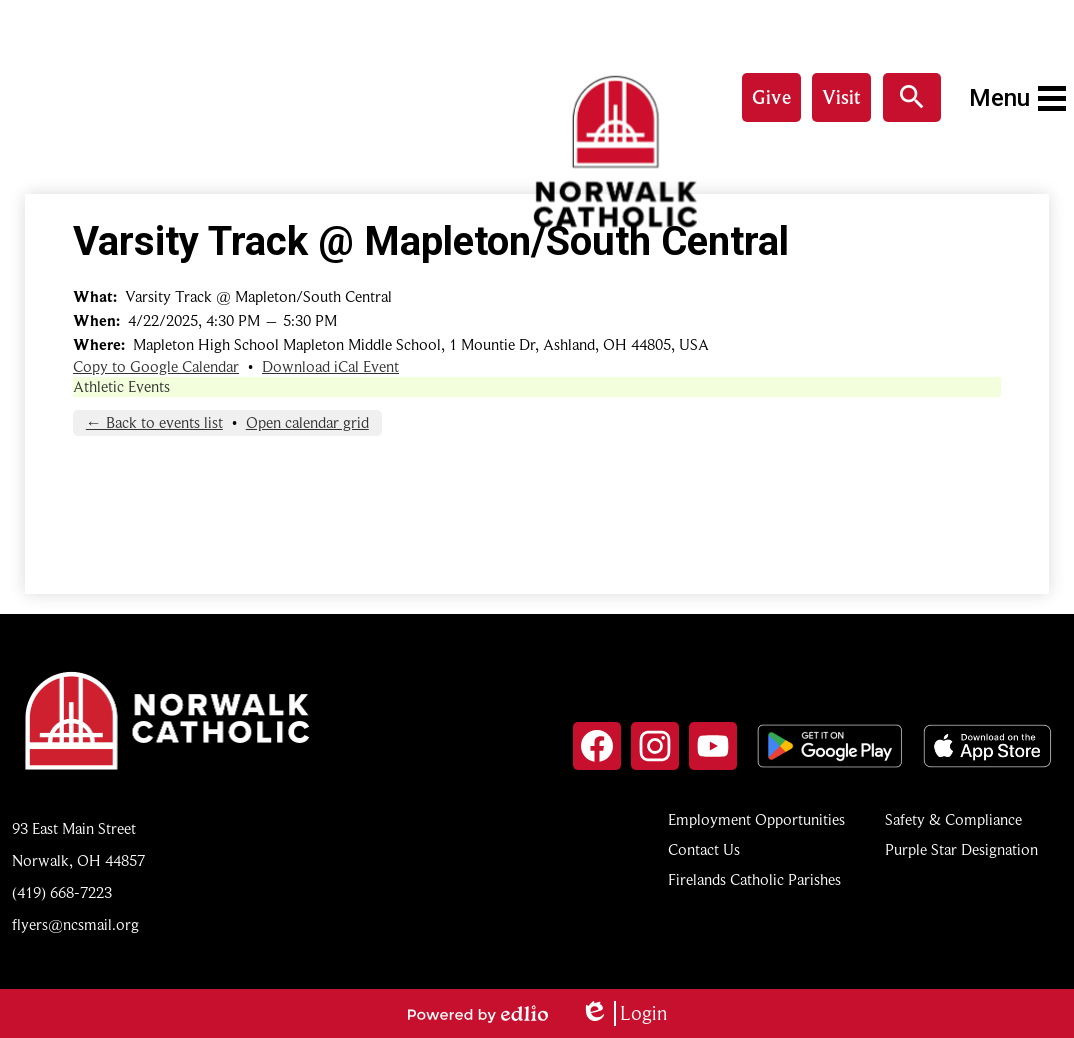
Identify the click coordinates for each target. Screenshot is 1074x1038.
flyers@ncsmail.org (75, 925)
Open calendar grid (307, 423)
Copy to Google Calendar (156, 367)
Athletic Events (121, 387)
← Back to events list (154, 423)
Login (623, 1013)
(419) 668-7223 (62, 893)
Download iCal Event (330, 367)
